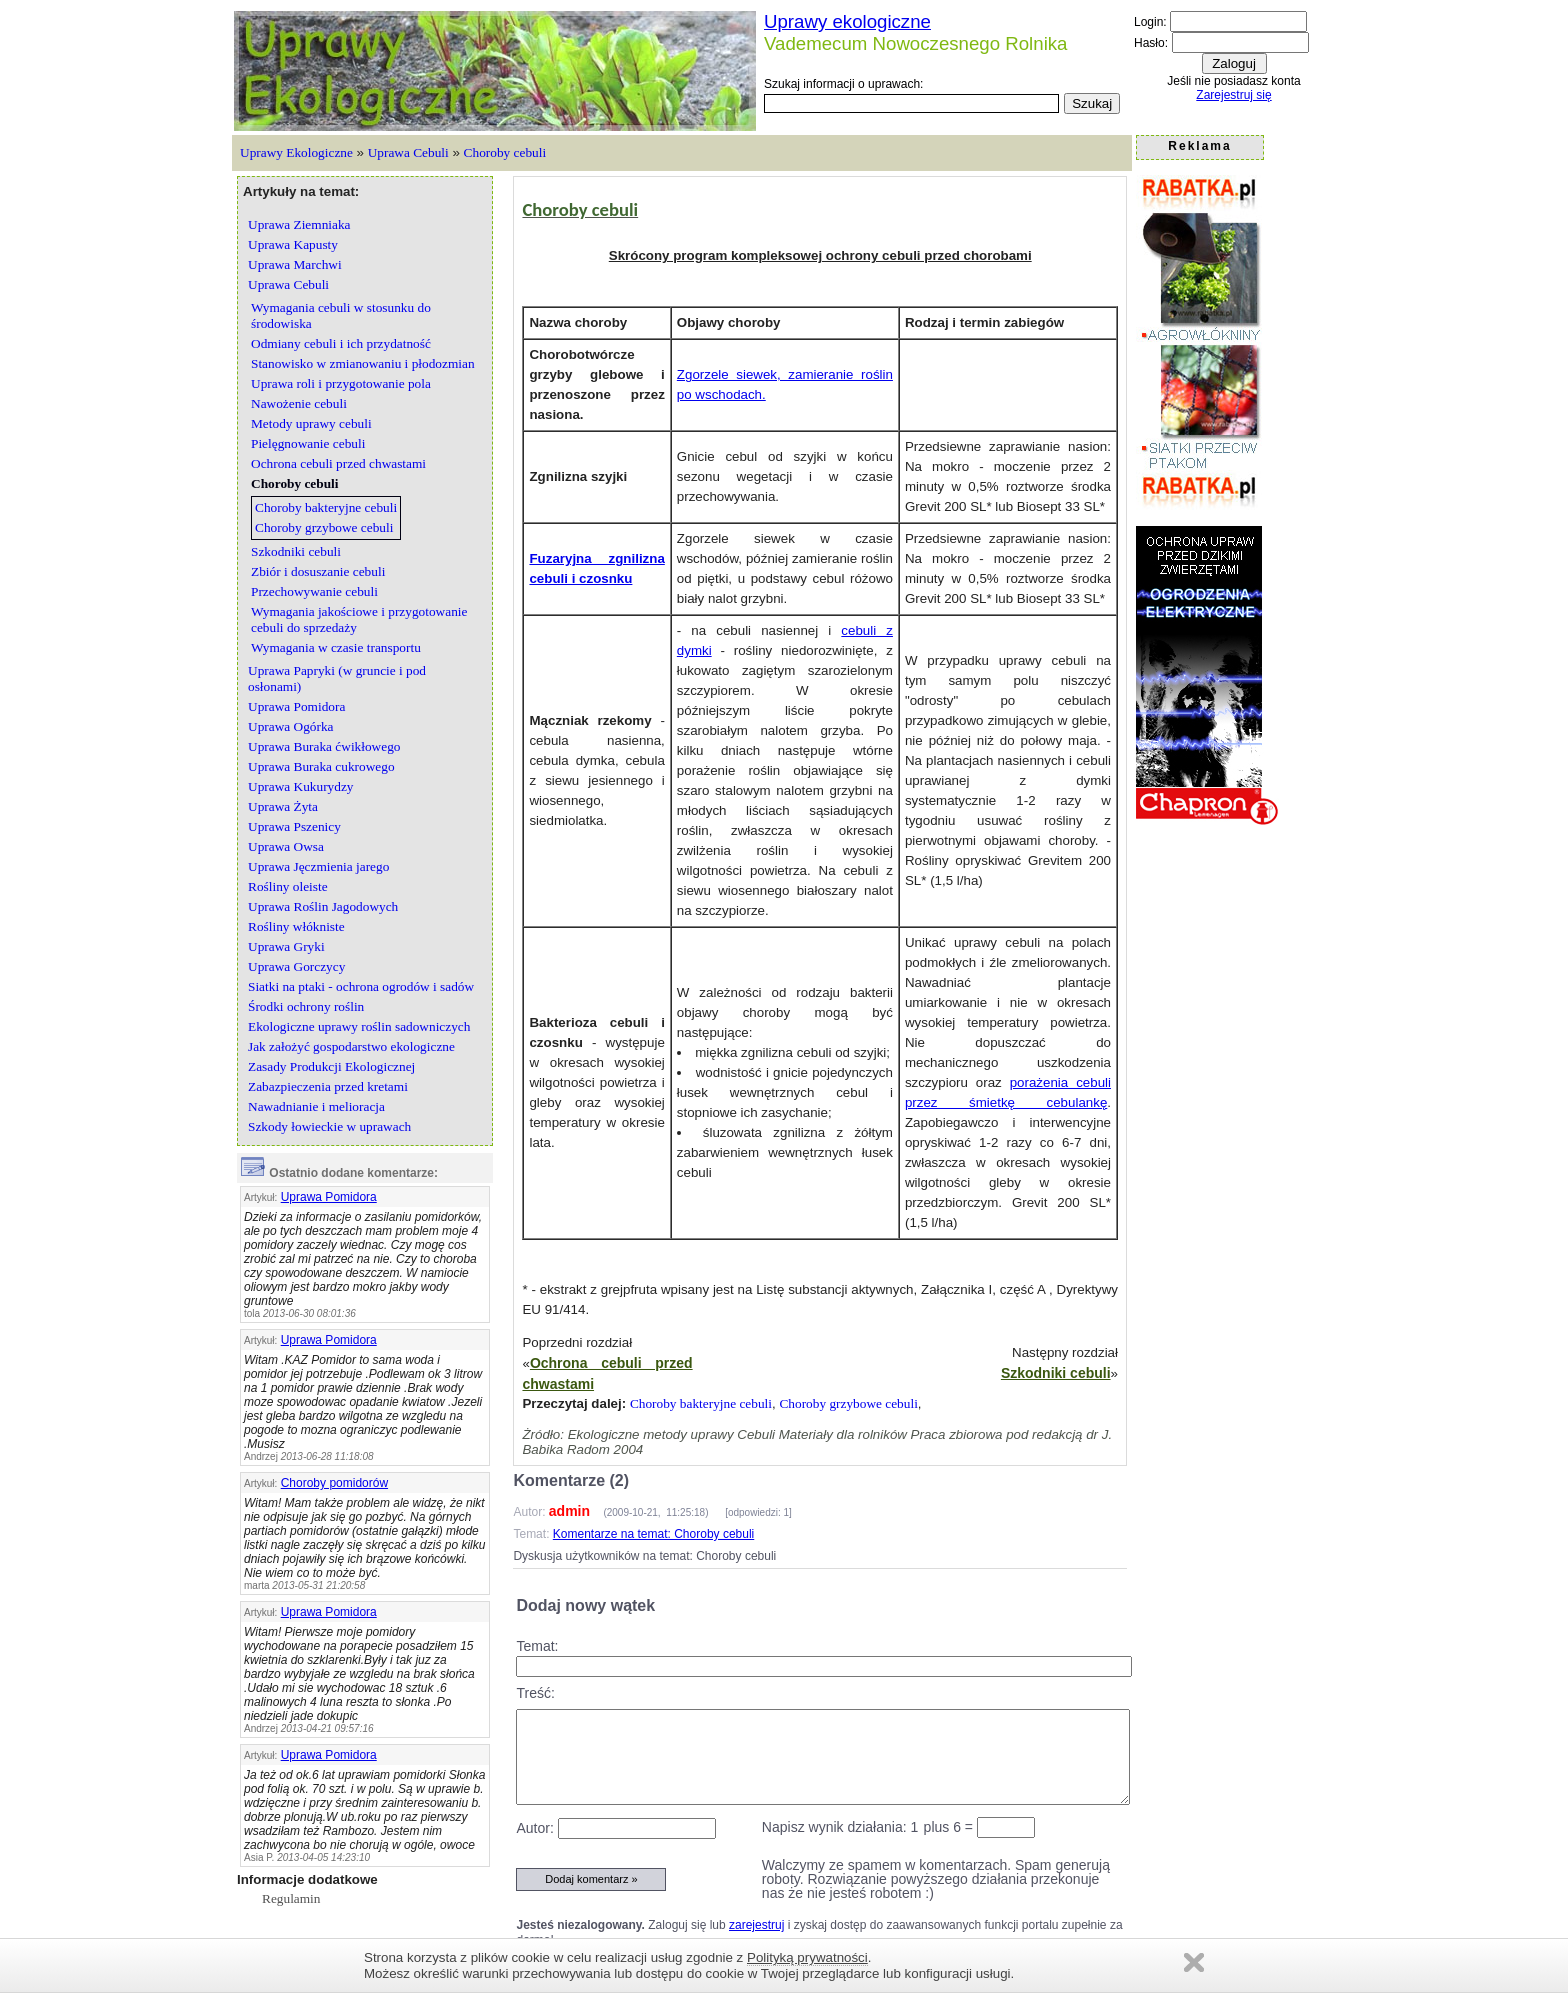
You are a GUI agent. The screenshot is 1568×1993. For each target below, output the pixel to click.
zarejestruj (756, 1925)
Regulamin (291, 1898)
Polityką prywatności (807, 1957)
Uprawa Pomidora (329, 1197)
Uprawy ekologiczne (847, 21)
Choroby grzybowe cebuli (848, 1403)
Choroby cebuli (505, 152)
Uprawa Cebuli (408, 152)
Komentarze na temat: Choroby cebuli (653, 1534)
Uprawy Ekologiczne (296, 152)
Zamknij (1194, 1962)
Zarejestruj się (1233, 95)
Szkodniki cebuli (1056, 1373)
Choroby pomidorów (334, 1483)
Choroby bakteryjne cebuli (701, 1403)
